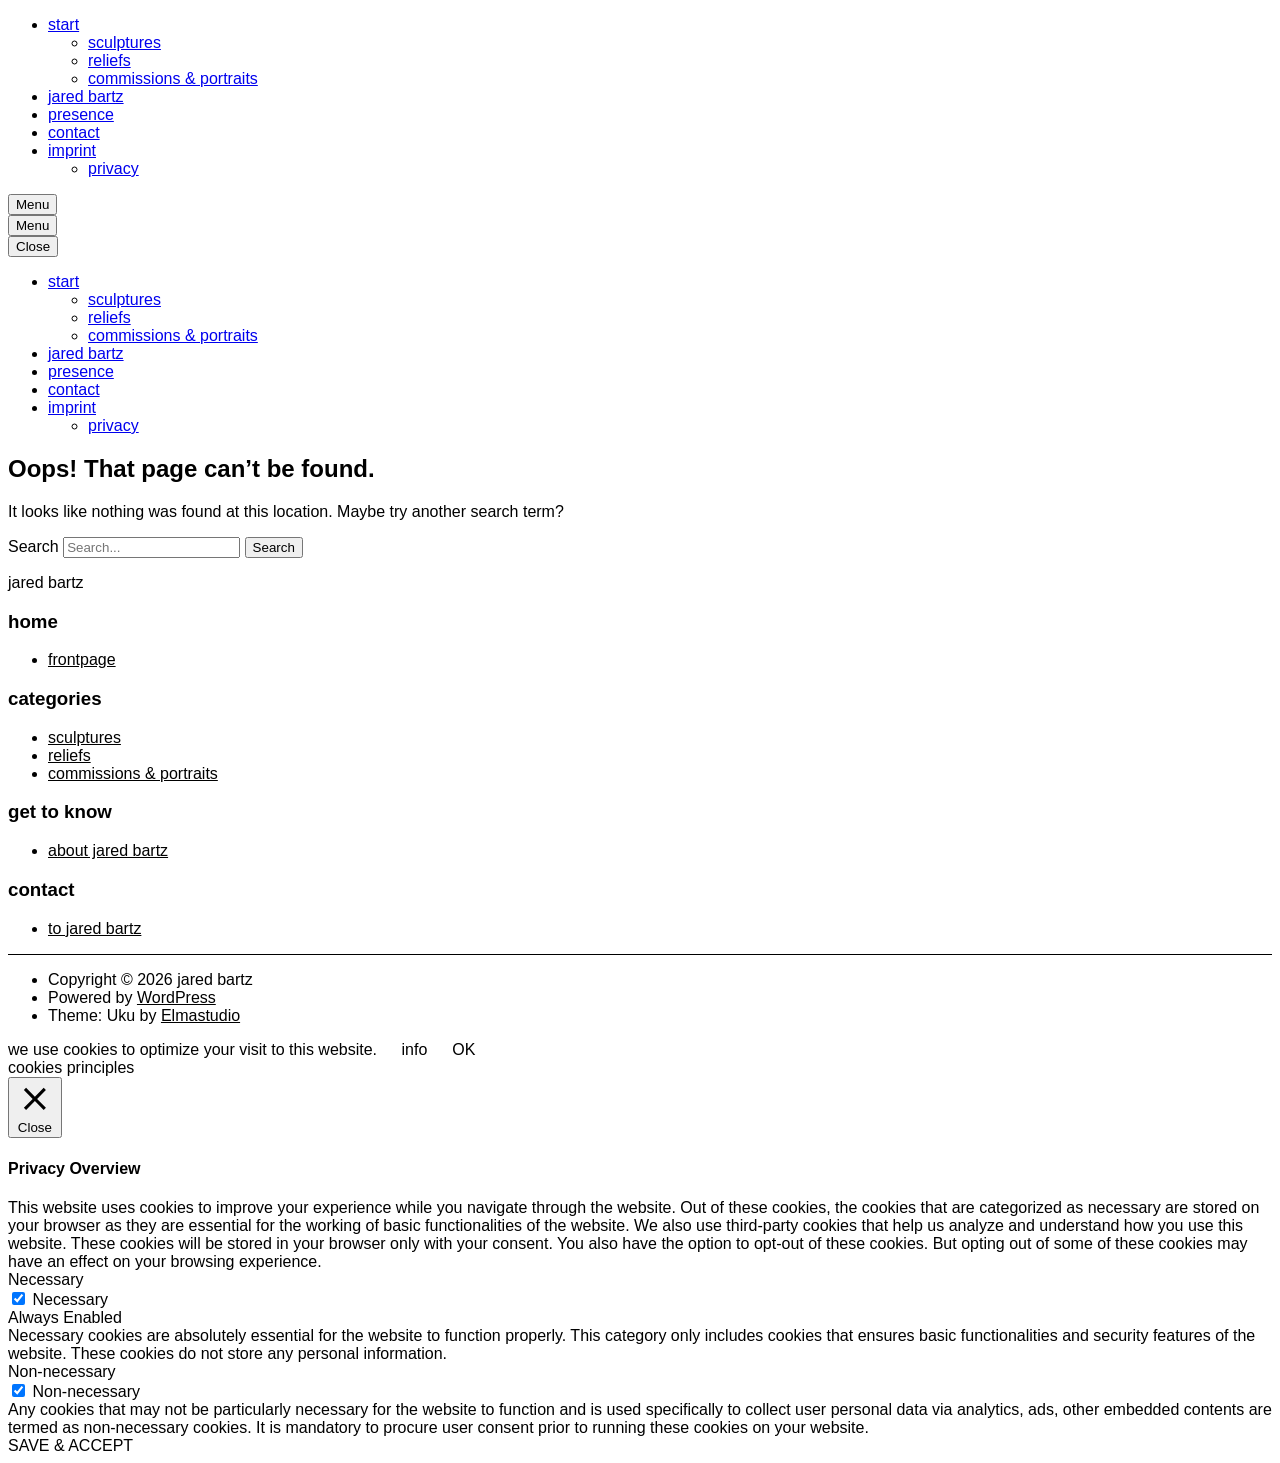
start (63, 24)
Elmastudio (200, 1015)
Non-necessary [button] (62, 1371)
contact (74, 132)
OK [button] (463, 1049)
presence (81, 114)
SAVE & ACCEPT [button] (70, 1445)
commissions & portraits (173, 78)
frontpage (82, 659)
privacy (113, 168)
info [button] (415, 1049)
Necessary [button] (46, 1279)
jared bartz (86, 96)
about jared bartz (108, 850)
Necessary (70, 1299)
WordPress (176, 997)
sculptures (124, 42)
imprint (72, 150)
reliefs (109, 60)
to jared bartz (94, 928)
